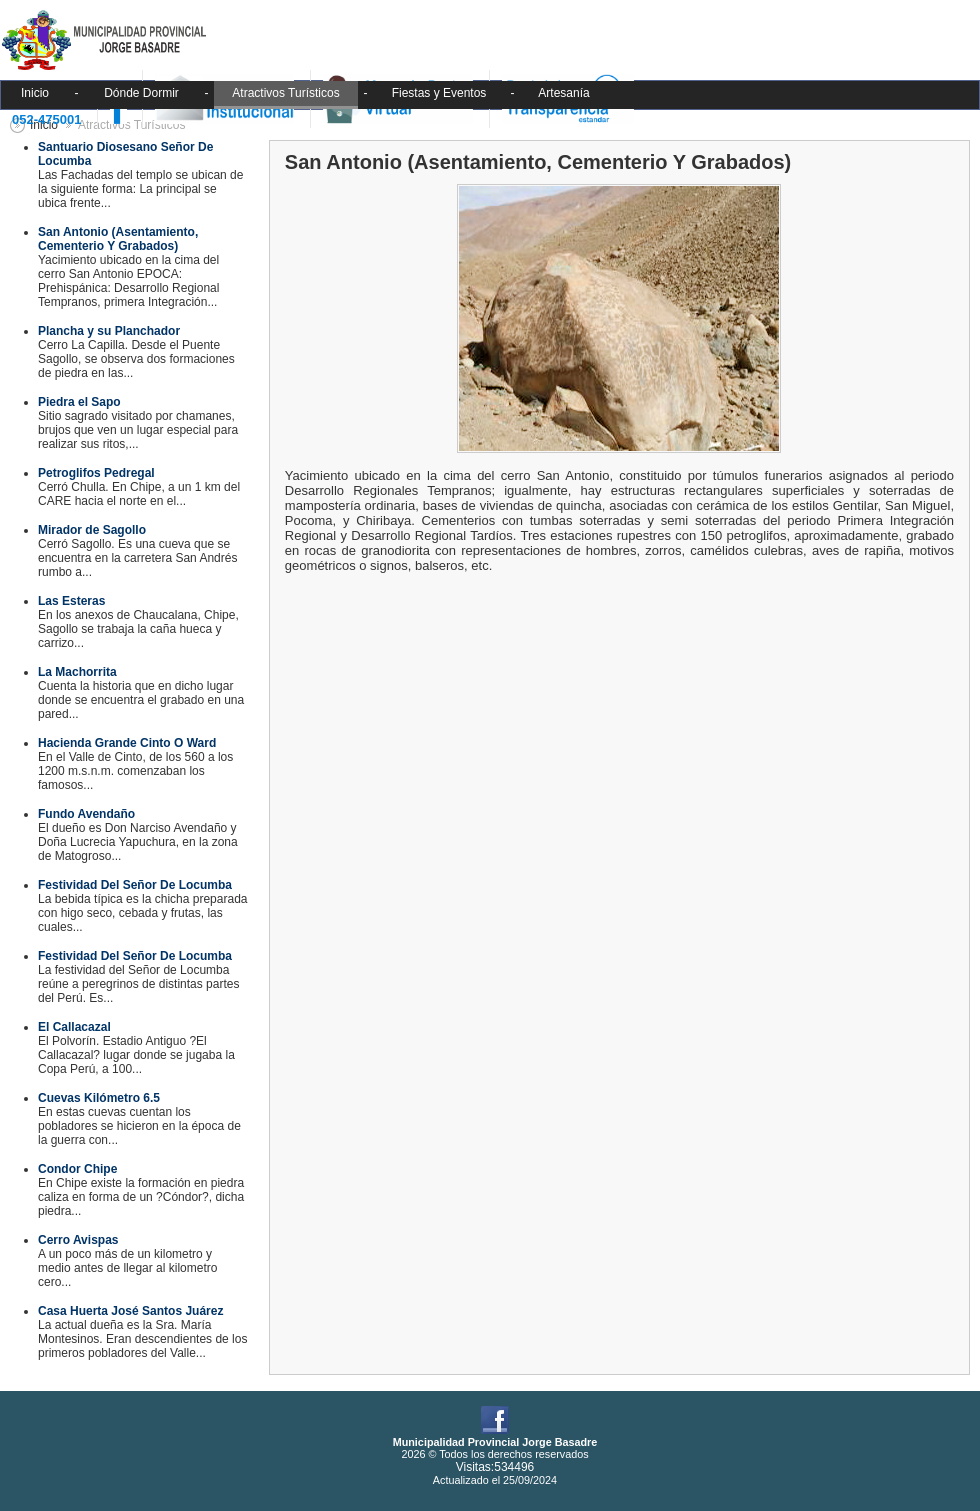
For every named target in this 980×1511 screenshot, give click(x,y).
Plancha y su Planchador (109, 331)
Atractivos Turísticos (285, 93)
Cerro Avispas (78, 1240)
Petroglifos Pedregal (96, 473)
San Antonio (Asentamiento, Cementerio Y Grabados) (118, 239)
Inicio (35, 93)
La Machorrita (77, 672)
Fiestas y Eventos (439, 93)
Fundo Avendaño (86, 814)
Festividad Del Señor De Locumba (135, 885)
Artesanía (563, 93)
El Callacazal (74, 1027)
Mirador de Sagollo (92, 530)
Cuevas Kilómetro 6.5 (99, 1098)
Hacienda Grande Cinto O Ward (127, 743)
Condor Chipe (77, 1169)
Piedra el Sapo (79, 402)
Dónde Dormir (141, 93)
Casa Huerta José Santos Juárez (130, 1311)
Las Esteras (71, 601)
